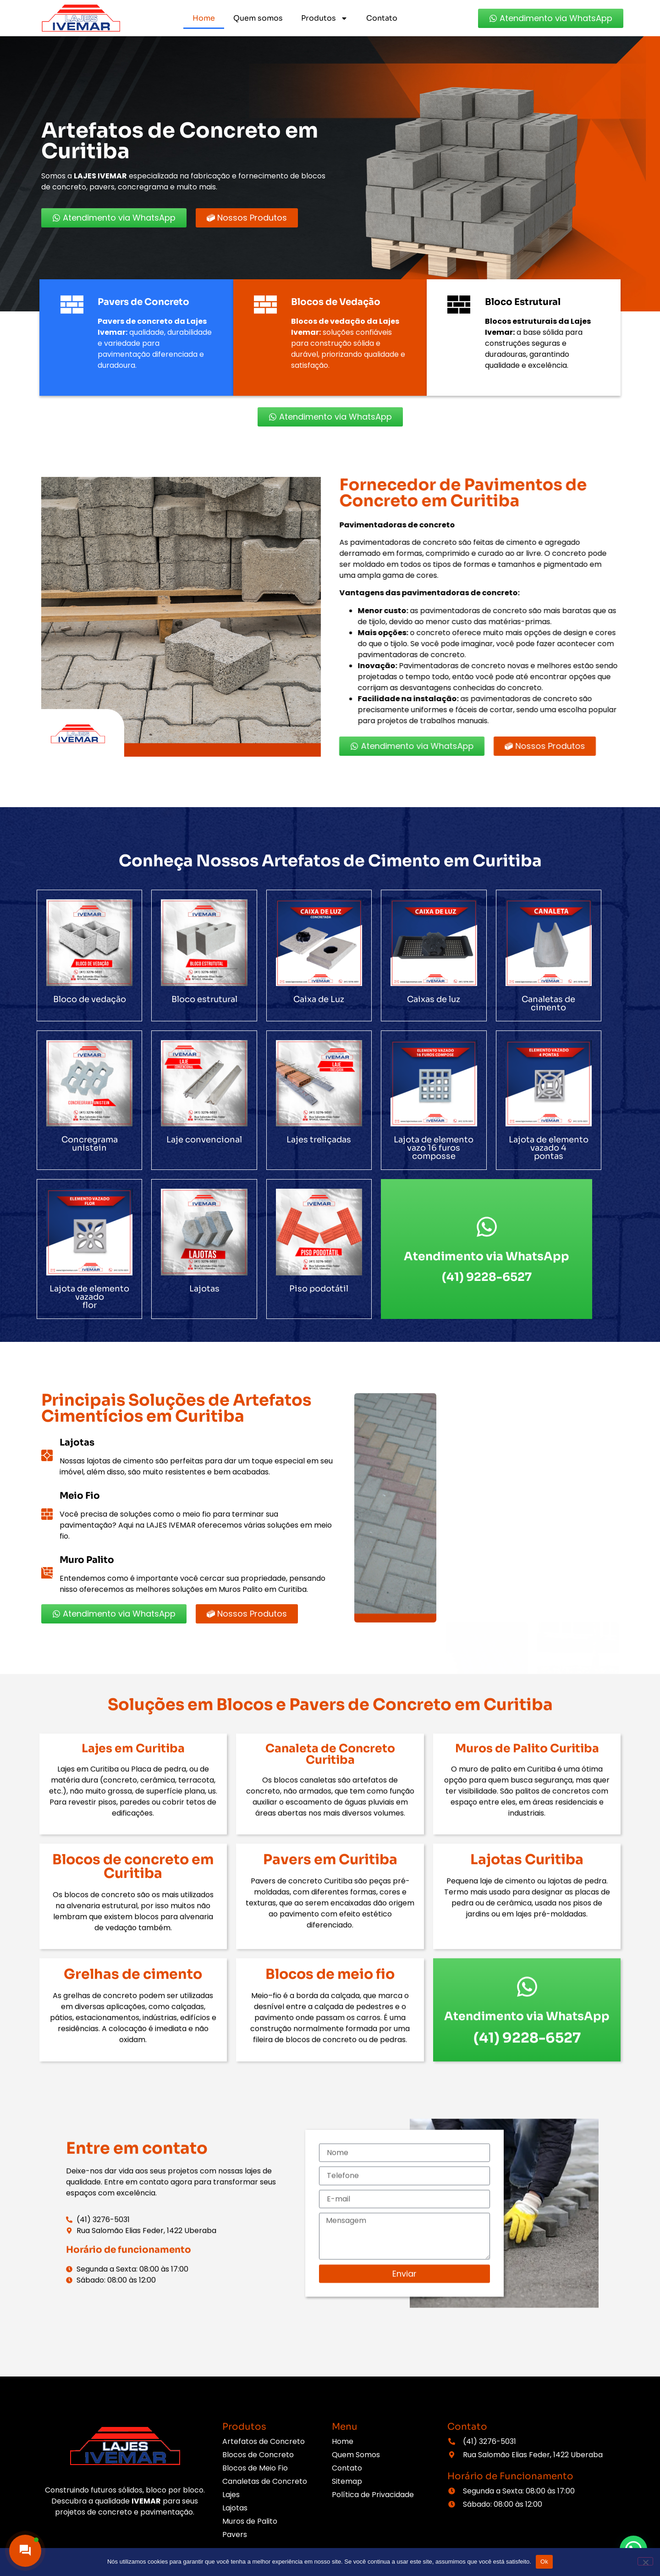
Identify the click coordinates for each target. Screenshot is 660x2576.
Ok (544, 2561)
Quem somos (258, 18)
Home (203, 18)
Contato (381, 18)
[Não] (645, 2561)
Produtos (324, 18)
